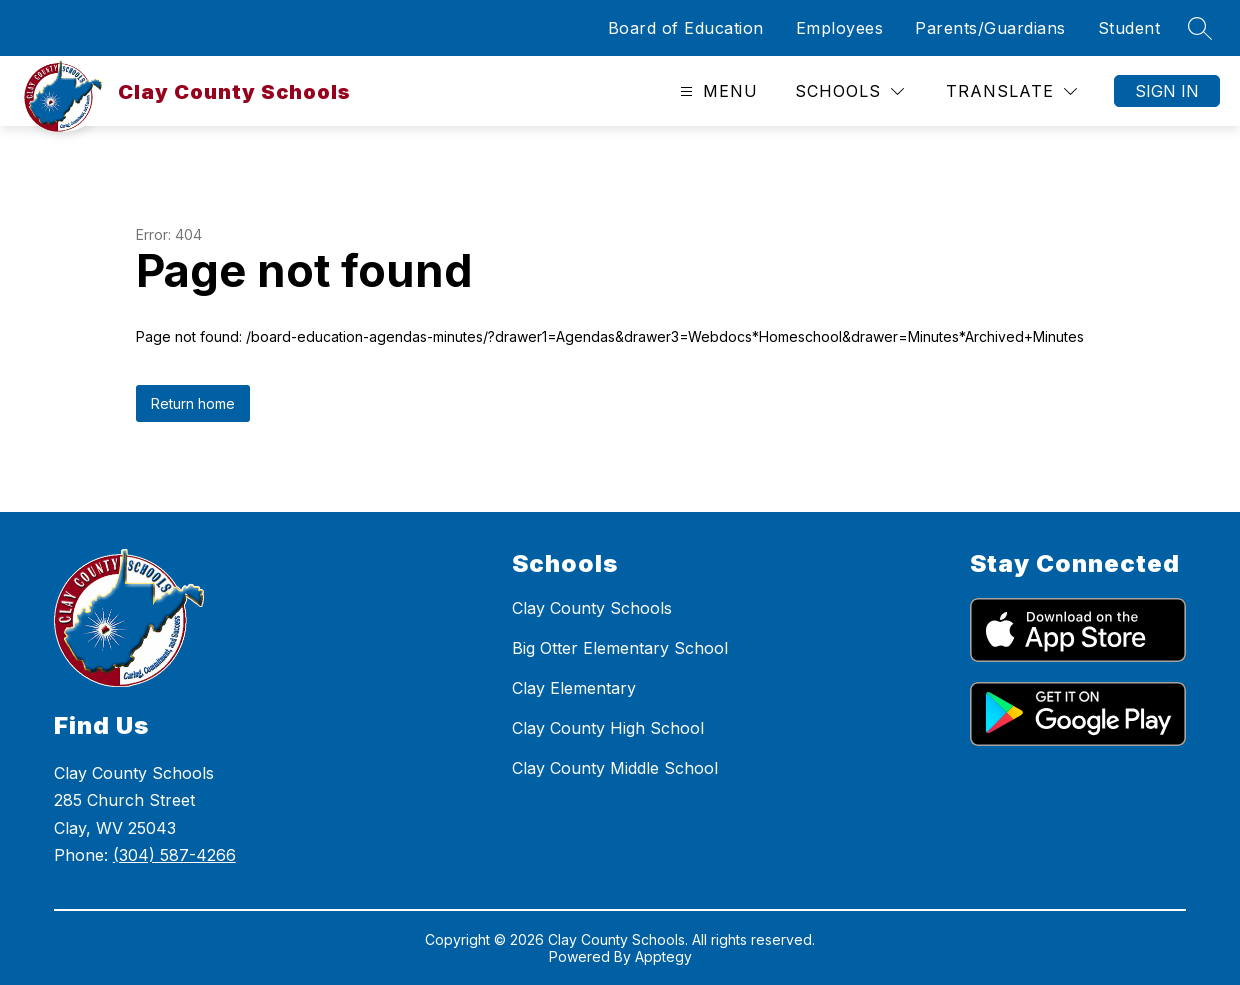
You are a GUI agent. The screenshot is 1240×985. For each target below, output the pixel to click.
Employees (840, 28)
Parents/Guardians (990, 28)
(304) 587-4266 (174, 855)
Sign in (1167, 91)
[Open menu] (716, 91)
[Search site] (1200, 28)
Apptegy (663, 956)
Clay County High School (608, 728)
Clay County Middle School (615, 768)
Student (1129, 28)
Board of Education (686, 28)
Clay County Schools (592, 608)
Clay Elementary (574, 688)
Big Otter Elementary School (620, 648)
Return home (193, 403)
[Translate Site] (1011, 91)
